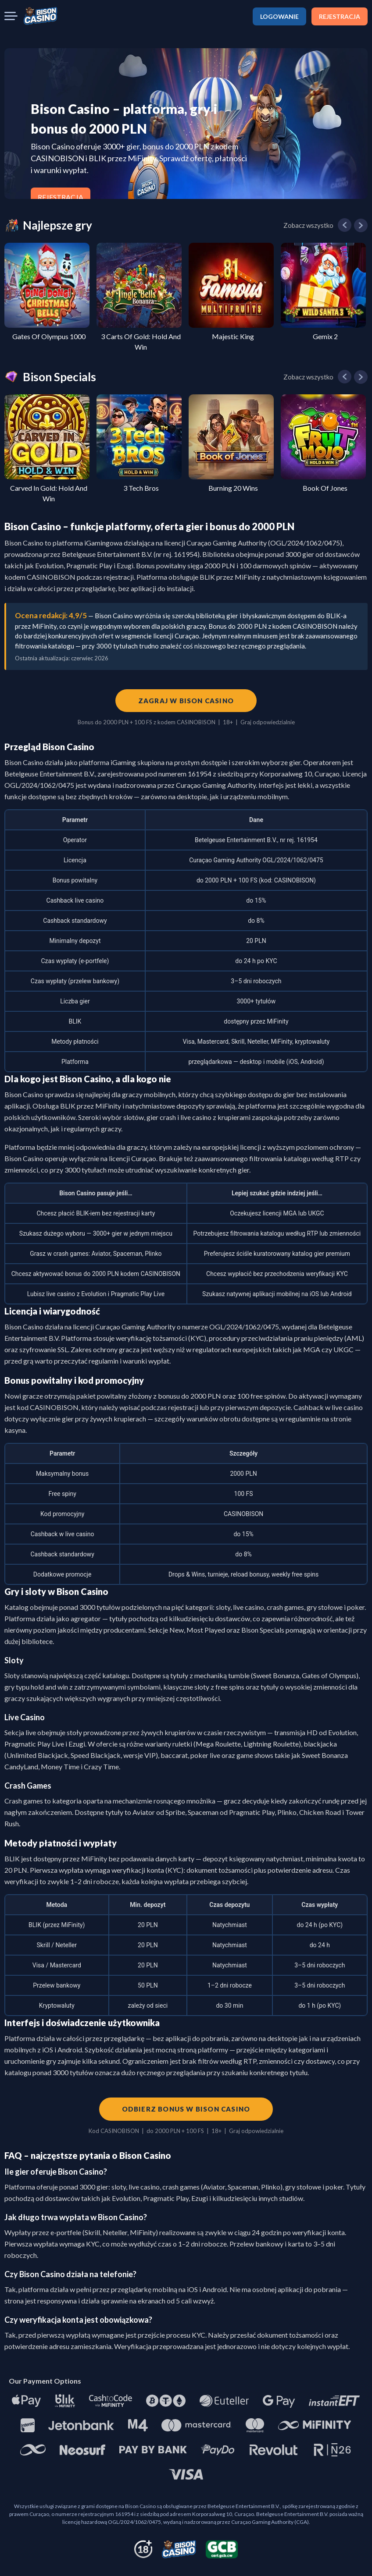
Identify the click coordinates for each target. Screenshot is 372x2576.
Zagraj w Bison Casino (186, 701)
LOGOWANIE (279, 16)
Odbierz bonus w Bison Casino (186, 2109)
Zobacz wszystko (308, 225)
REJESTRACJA (339, 16)
